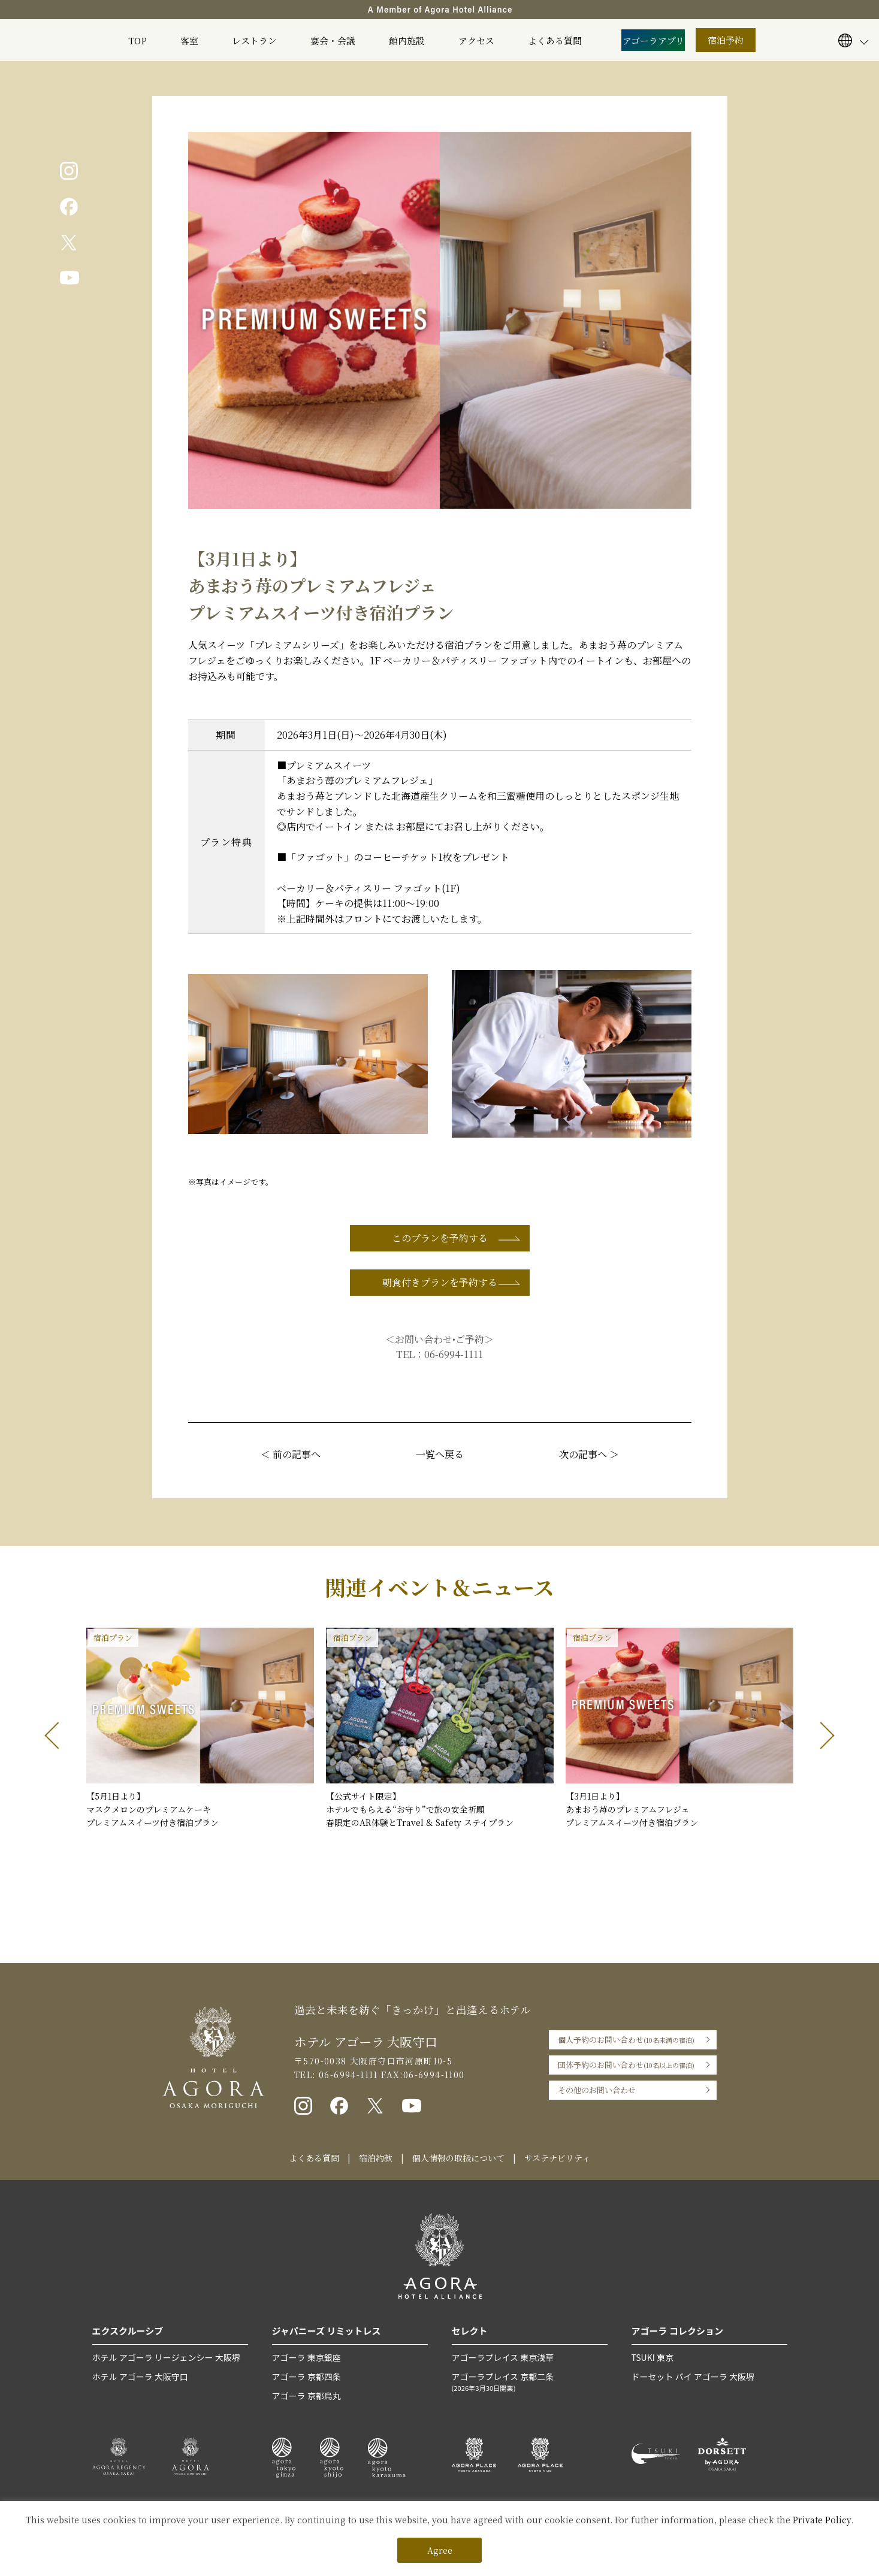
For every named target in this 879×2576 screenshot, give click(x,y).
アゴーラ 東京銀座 (306, 2357)
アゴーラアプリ (653, 40)
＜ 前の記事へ (291, 1454)
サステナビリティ (557, 2158)
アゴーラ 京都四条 (306, 2377)
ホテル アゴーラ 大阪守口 (140, 2377)
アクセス (476, 40)
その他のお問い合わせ (597, 2090)
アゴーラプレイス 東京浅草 (503, 2357)
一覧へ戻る (440, 1454)
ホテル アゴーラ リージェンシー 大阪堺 (166, 2357)
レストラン (254, 40)
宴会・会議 (332, 40)
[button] (58, 1735)
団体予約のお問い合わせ (626, 2065)
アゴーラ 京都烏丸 (306, 2396)
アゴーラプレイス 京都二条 (530, 2382)
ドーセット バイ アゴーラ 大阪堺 (693, 2377)
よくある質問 (555, 40)
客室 (189, 40)
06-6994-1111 (453, 1354)
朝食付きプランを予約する (439, 1282)
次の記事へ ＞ (589, 1454)
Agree (439, 2550)
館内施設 (407, 40)
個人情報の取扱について (458, 2158)
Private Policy (822, 2520)
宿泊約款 (375, 2158)
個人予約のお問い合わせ (626, 2039)
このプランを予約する (440, 1238)
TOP (137, 40)
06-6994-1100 (434, 2075)
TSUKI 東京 (652, 2357)
